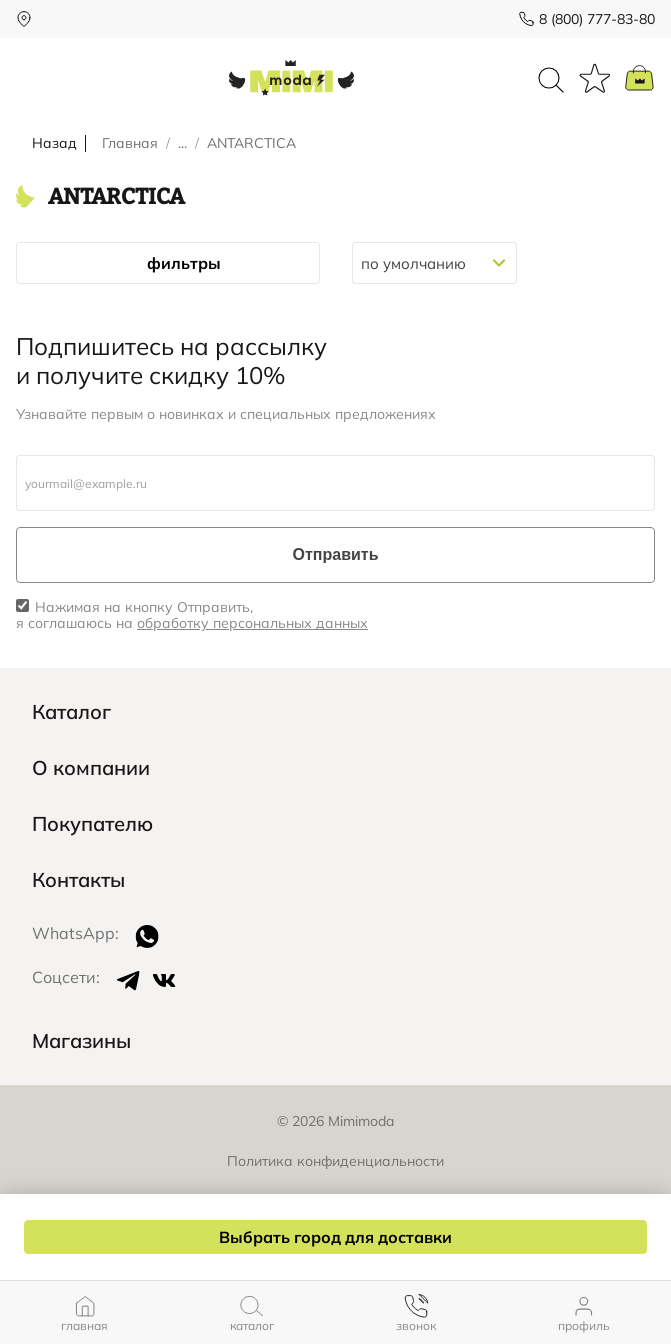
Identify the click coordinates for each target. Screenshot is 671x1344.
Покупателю (92, 824)
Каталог (71, 712)
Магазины (81, 1041)
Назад (54, 143)
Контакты (78, 880)
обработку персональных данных (252, 623)
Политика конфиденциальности (335, 1161)
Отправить (336, 554)
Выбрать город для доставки (335, 1237)
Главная (130, 143)
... (182, 143)
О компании (91, 768)
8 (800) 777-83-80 (597, 19)
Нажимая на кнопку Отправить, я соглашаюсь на (192, 616)
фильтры (168, 263)
